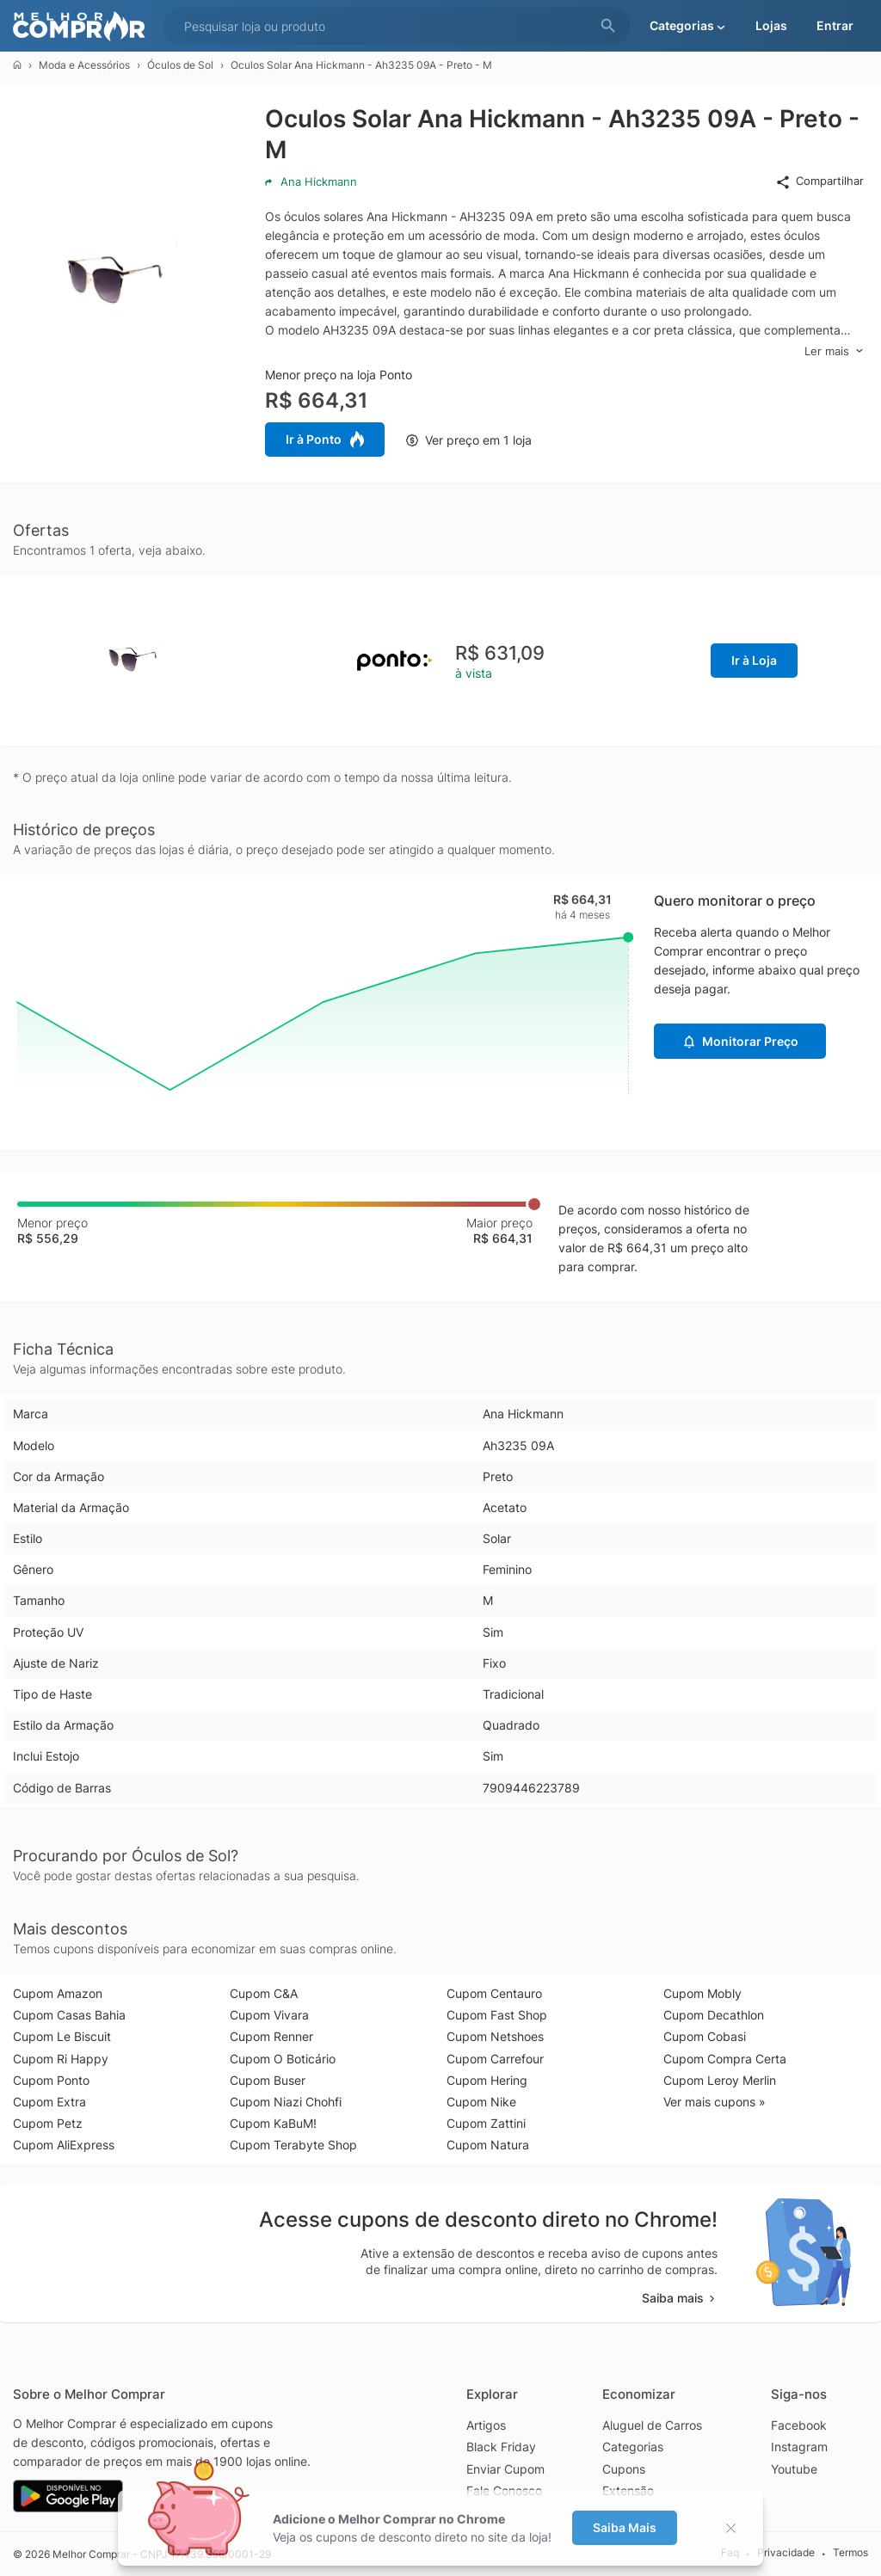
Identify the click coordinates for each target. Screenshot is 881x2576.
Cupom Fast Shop (497, 2014)
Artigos (486, 2425)
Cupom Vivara (269, 2014)
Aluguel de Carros (652, 2425)
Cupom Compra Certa (724, 2058)
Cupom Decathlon (713, 2014)
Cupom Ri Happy (60, 2058)
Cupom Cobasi (704, 2036)
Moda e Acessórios (84, 64)
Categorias (632, 2446)
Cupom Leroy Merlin (719, 2080)
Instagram (799, 2446)
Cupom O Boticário (283, 2058)
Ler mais (834, 351)
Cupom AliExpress (63, 2144)
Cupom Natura (488, 2144)
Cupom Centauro (494, 1993)
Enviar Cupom (505, 2469)
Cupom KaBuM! (273, 2123)
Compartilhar (819, 181)
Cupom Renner (271, 2036)
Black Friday (501, 2446)
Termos (850, 2553)
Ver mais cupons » (714, 2101)
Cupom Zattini (486, 2123)
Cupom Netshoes (495, 2036)
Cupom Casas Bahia (69, 2014)
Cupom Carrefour (495, 2058)
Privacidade (786, 2553)
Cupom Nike (481, 2101)
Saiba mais (680, 2297)
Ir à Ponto (325, 439)
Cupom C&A (264, 1993)
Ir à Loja (754, 660)
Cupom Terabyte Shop (293, 2144)
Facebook (799, 2425)
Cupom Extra (49, 2101)
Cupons (623, 2469)
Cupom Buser (267, 2080)
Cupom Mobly (702, 1993)
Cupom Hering (487, 2080)
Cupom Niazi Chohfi (286, 2101)
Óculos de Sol (180, 64)
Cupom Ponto (51, 2080)
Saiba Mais (624, 2527)
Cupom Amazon (57, 1993)
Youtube (794, 2469)
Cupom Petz (48, 2123)
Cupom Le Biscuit (62, 2036)
